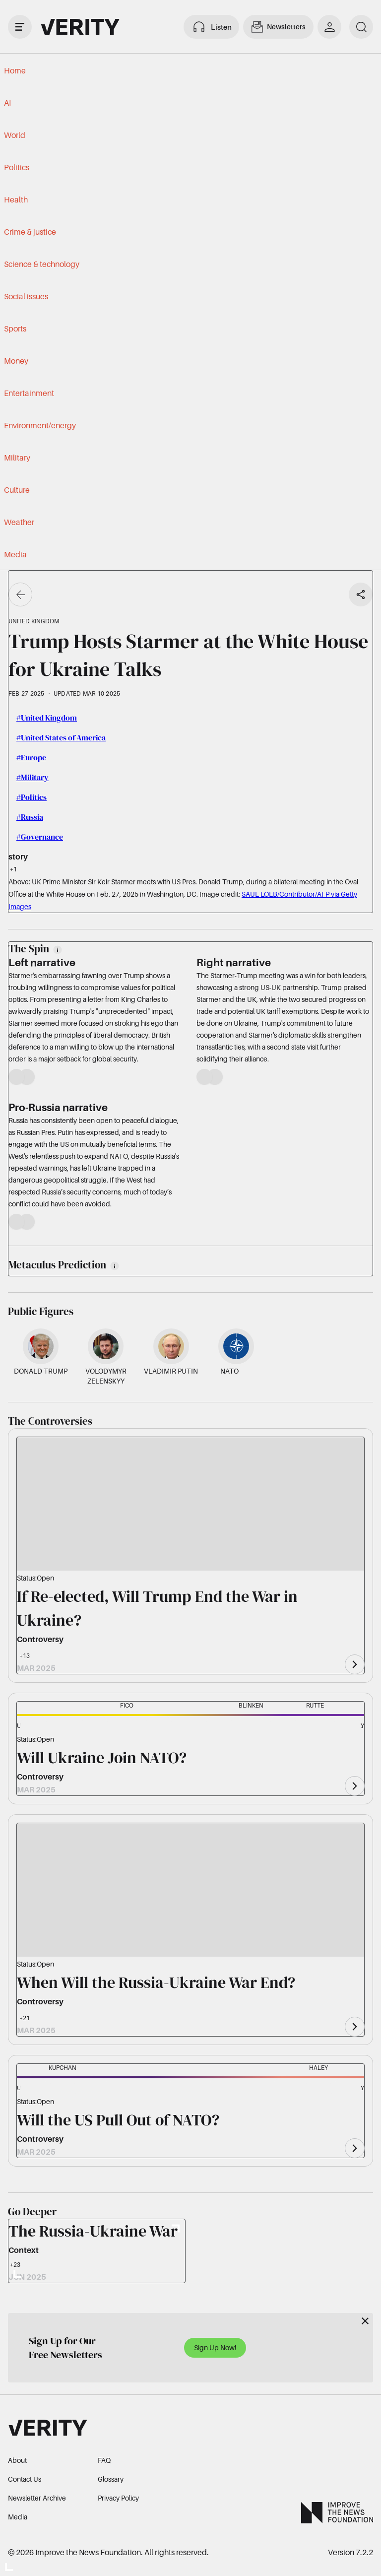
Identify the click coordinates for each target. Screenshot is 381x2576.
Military (17, 457)
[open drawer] (20, 27)
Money (16, 361)
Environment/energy (40, 425)
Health (16, 199)
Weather (19, 522)
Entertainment (29, 393)
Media (15, 554)
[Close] (365, 2321)
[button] (34, 1727)
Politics (16, 167)
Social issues (26, 296)
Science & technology (41, 264)
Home (15, 70)
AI (7, 103)
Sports (15, 328)
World (14, 135)
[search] (361, 27)
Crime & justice (30, 232)
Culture (17, 490)
